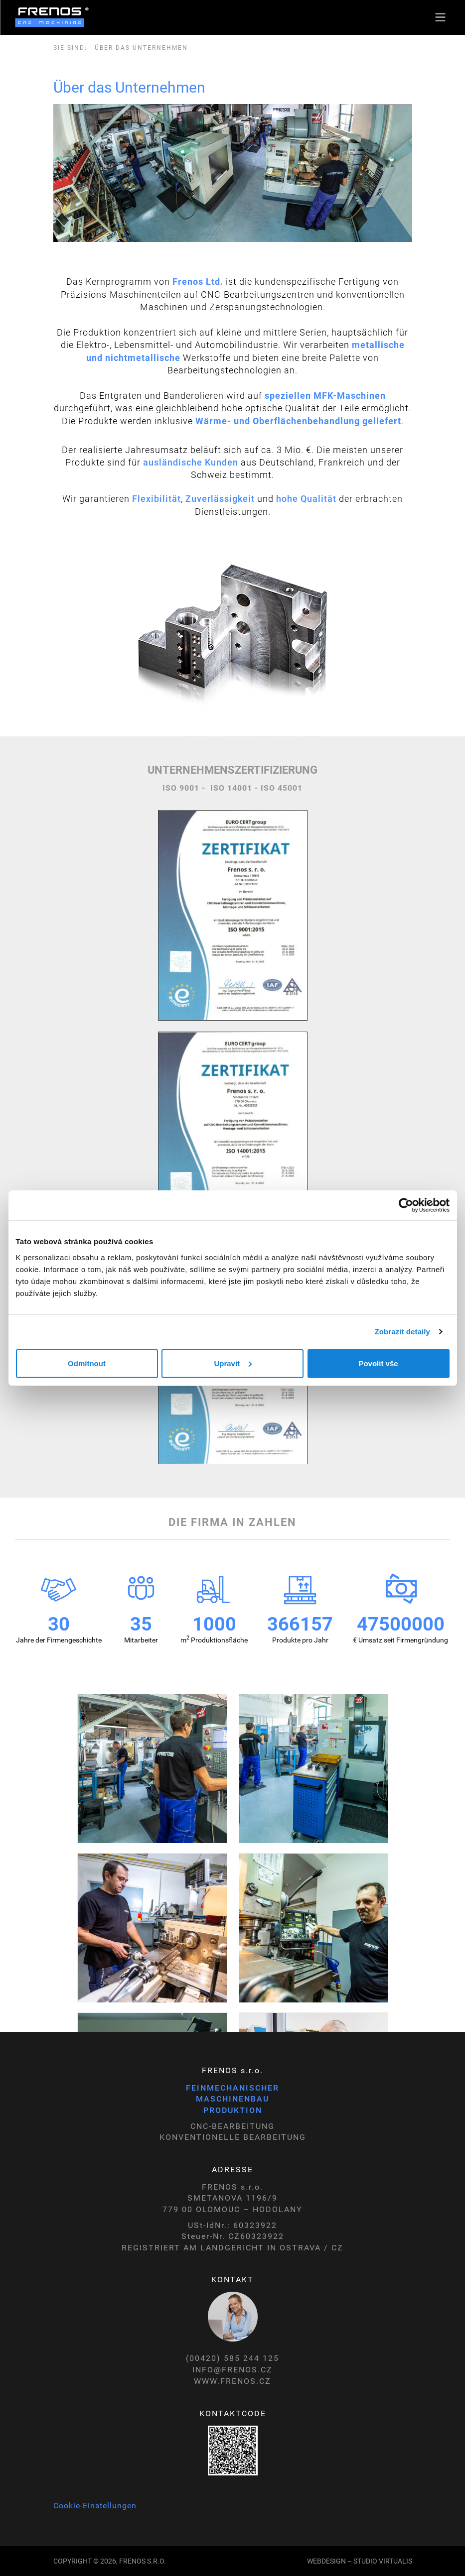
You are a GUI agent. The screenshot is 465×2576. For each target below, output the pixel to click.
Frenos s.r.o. (142, 2561)
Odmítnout (87, 1363)
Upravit (233, 1363)
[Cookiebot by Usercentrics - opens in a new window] (406, 1205)
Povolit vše (378, 1363)
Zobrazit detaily (402, 1331)
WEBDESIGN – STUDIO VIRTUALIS (359, 2561)
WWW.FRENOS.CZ (232, 2381)
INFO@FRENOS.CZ (232, 2369)
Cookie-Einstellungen (95, 2505)
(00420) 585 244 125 (232, 2358)
